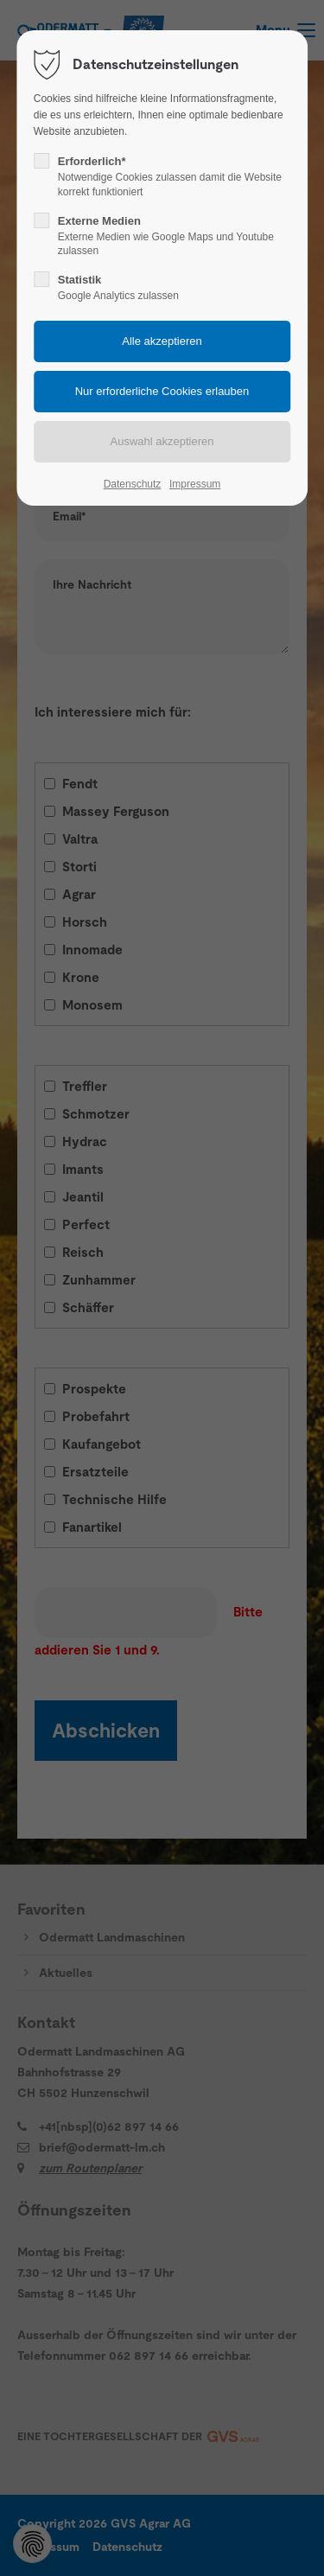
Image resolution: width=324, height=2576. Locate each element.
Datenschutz (133, 484)
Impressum (194, 484)
